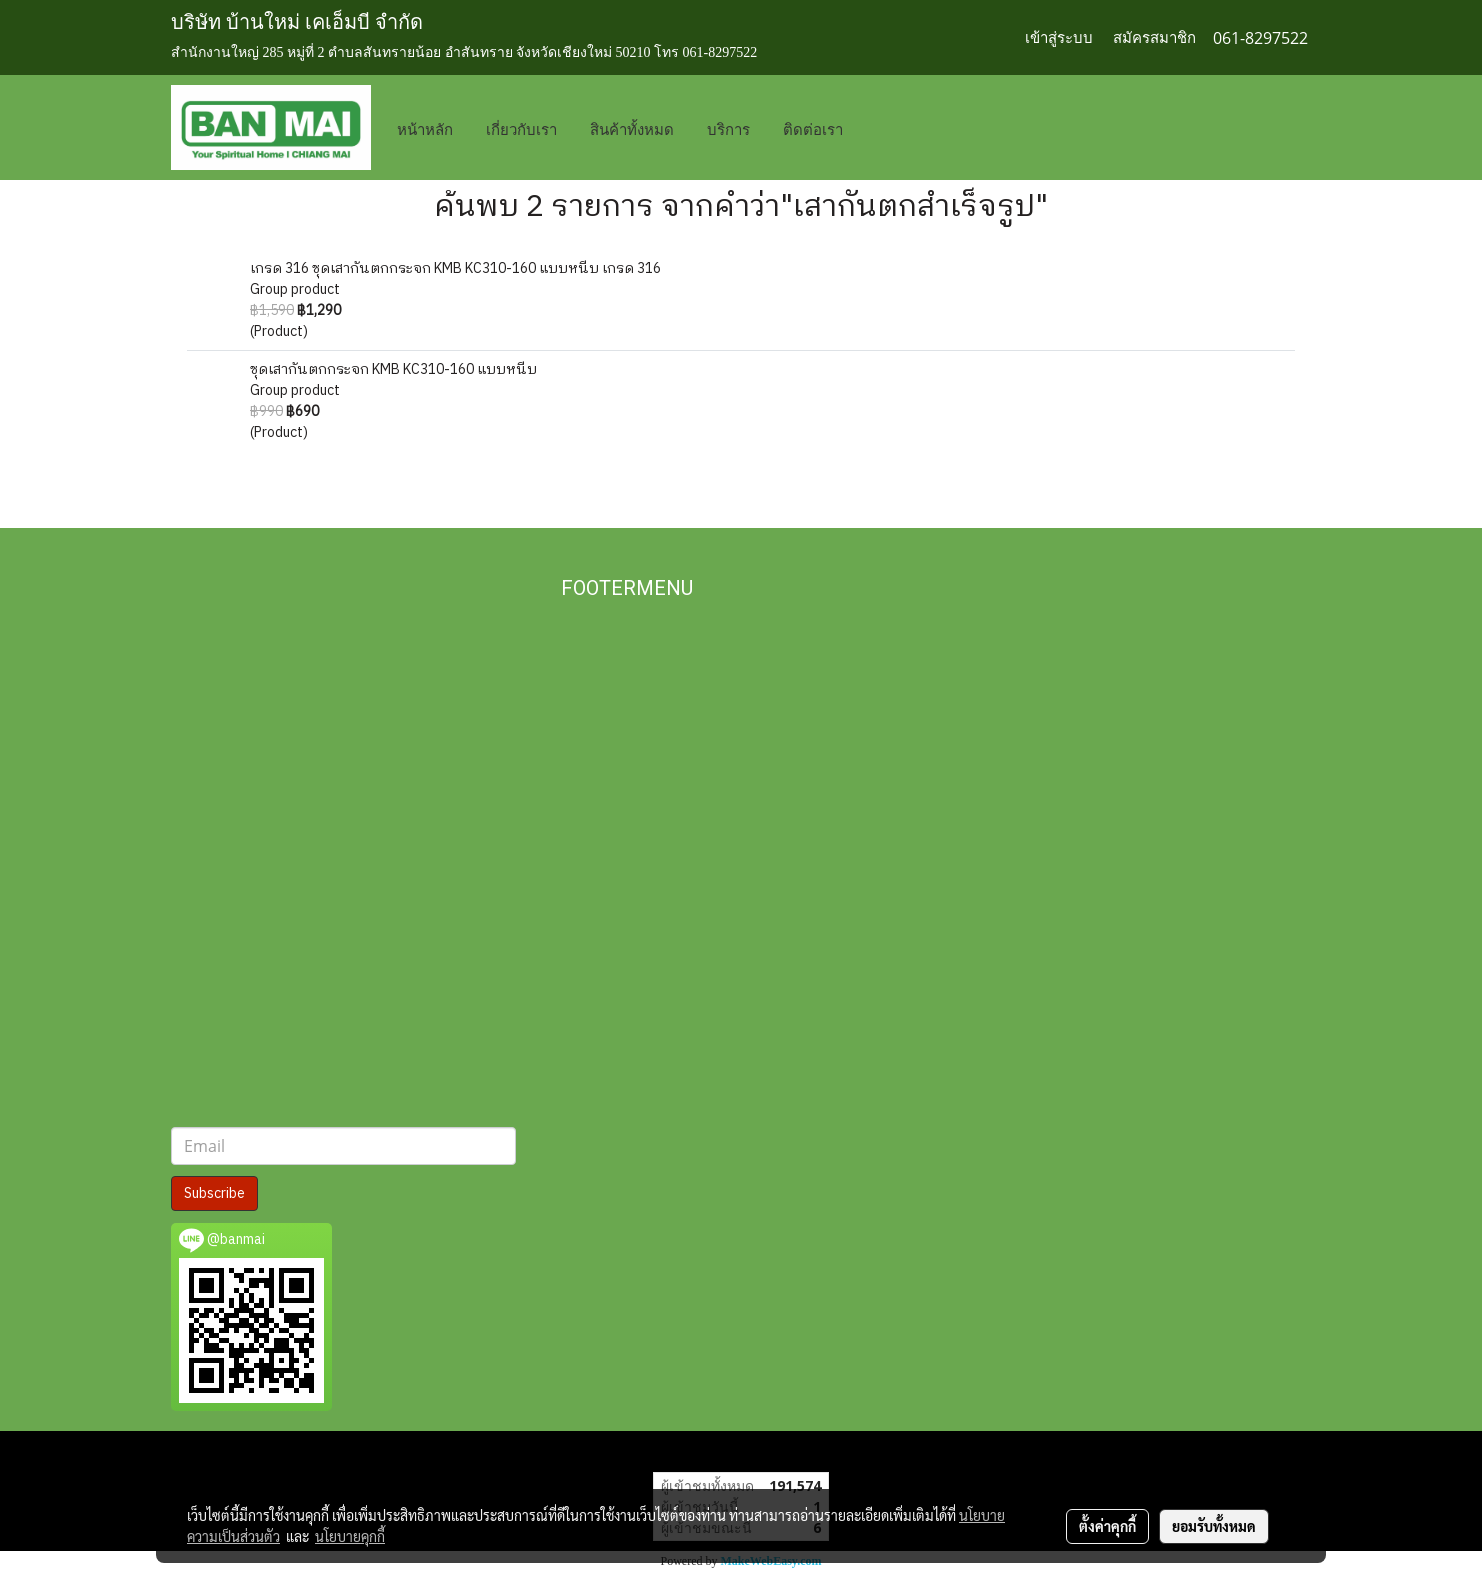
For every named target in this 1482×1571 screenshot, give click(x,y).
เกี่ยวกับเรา (521, 128)
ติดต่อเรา (813, 128)
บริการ (728, 128)
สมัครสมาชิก (1154, 38)
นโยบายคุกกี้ (350, 1536)
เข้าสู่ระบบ (1059, 38)
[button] (889, 128)
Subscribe (214, 1193)
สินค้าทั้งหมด (632, 128)
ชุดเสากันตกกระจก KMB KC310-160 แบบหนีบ (393, 369)
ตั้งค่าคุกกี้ (1107, 1526)
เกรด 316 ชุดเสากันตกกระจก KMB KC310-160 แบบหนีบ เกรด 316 (455, 268)
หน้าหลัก (425, 128)
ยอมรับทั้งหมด (1214, 1526)
